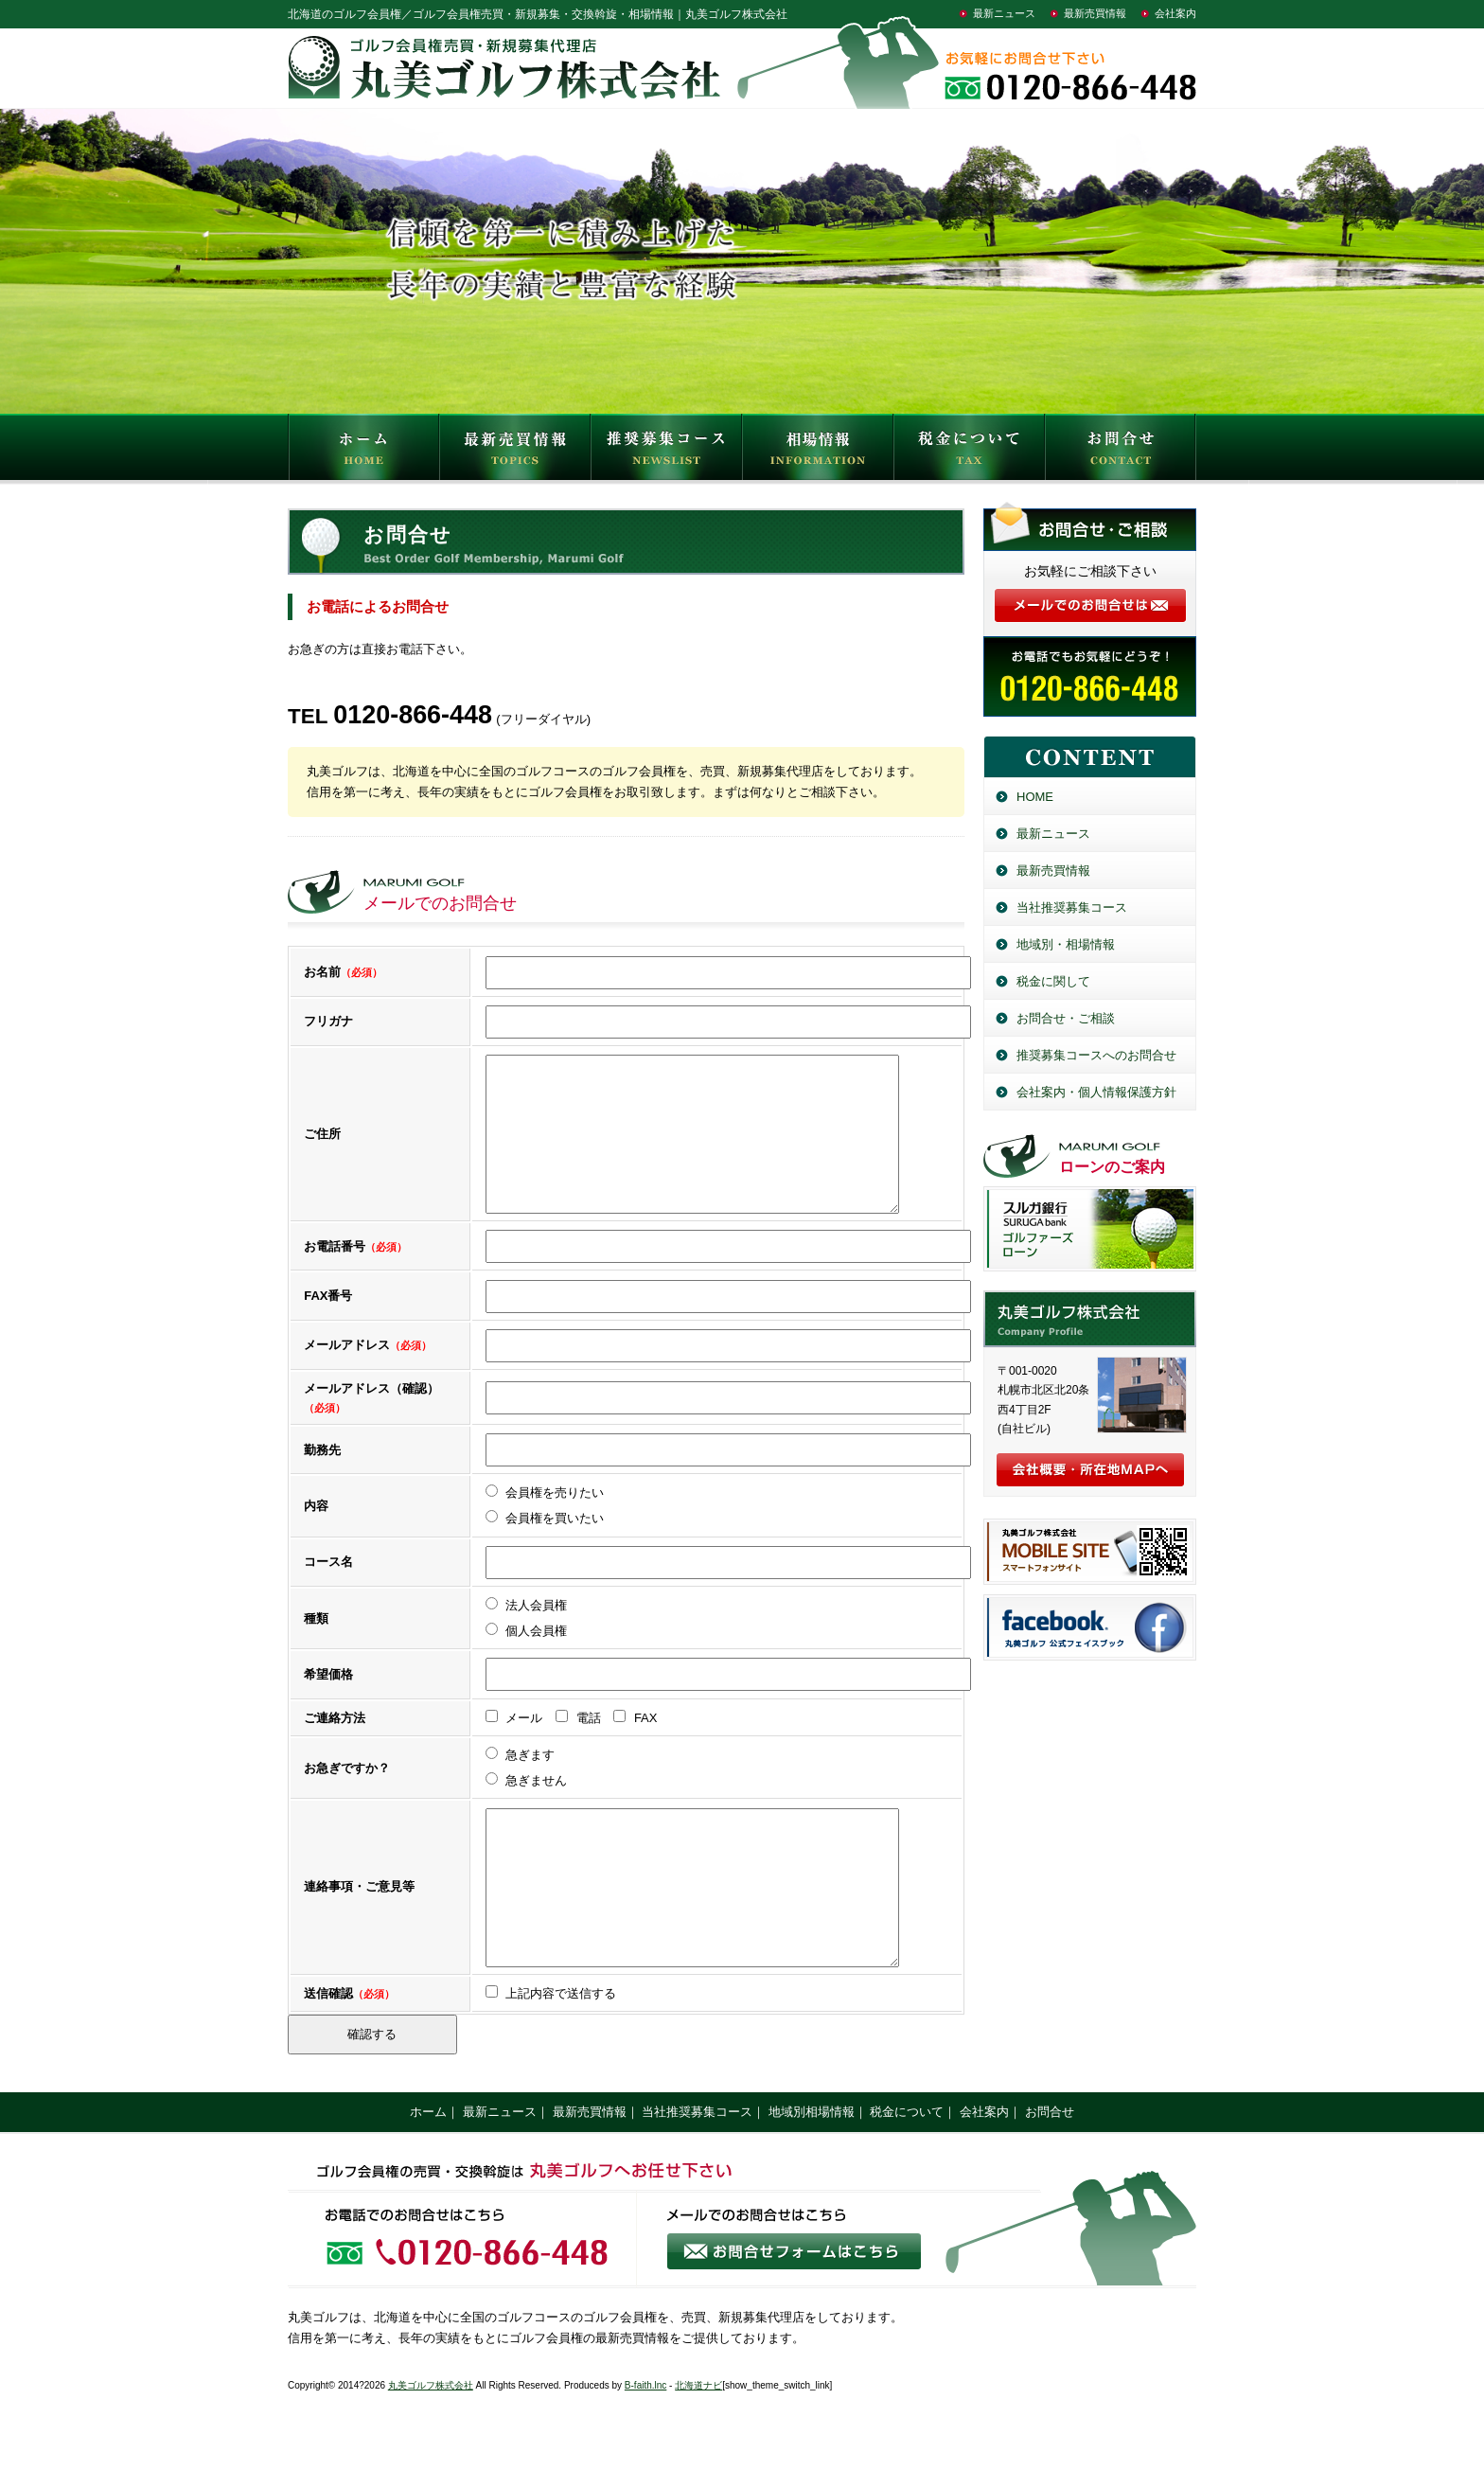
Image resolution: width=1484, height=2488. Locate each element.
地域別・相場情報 (1065, 944)
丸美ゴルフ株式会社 (430, 2442)
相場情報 (817, 451)
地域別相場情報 (811, 2168)
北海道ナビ (698, 2442)
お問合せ (1120, 451)
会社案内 (1175, 13)
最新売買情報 (1095, 13)
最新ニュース (1004, 13)
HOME (363, 451)
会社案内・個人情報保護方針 (1096, 1092)
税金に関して (1053, 981)
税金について (969, 451)
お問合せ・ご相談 (1065, 1018)
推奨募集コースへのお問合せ (1096, 1055)
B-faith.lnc (645, 2442)
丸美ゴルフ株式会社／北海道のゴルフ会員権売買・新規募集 (1089, 1318)
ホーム (428, 2168)
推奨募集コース (666, 451)
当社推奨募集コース (1071, 907)
